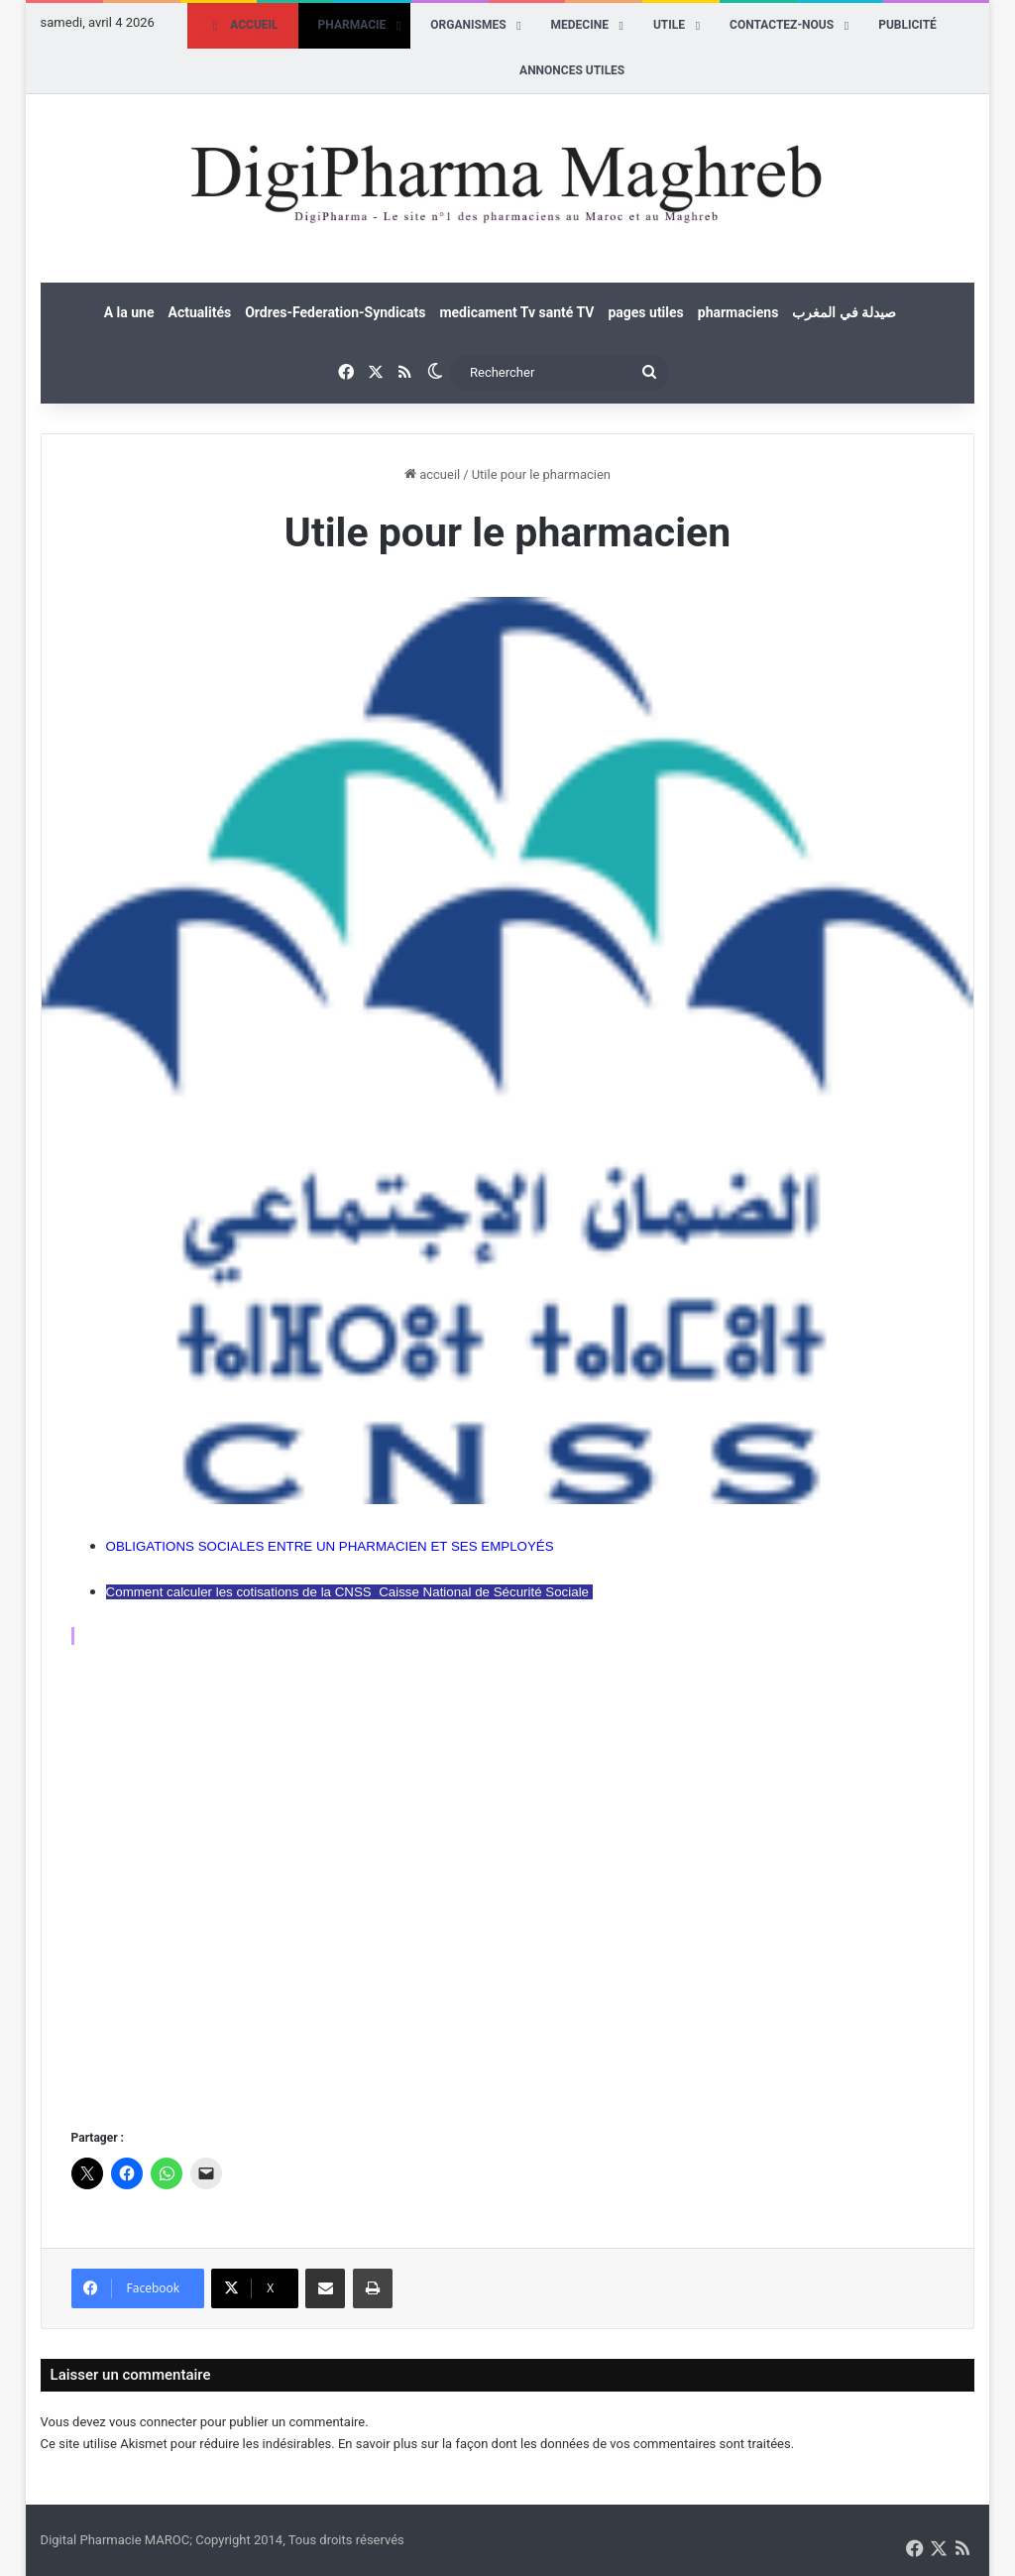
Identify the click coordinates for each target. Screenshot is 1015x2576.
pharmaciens (738, 312)
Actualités (199, 312)
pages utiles (645, 312)
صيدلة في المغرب (844, 312)
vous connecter (153, 2421)
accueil (432, 474)
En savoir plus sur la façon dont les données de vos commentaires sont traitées (564, 2443)
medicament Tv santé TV (516, 312)
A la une (129, 312)
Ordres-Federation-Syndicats (335, 312)
